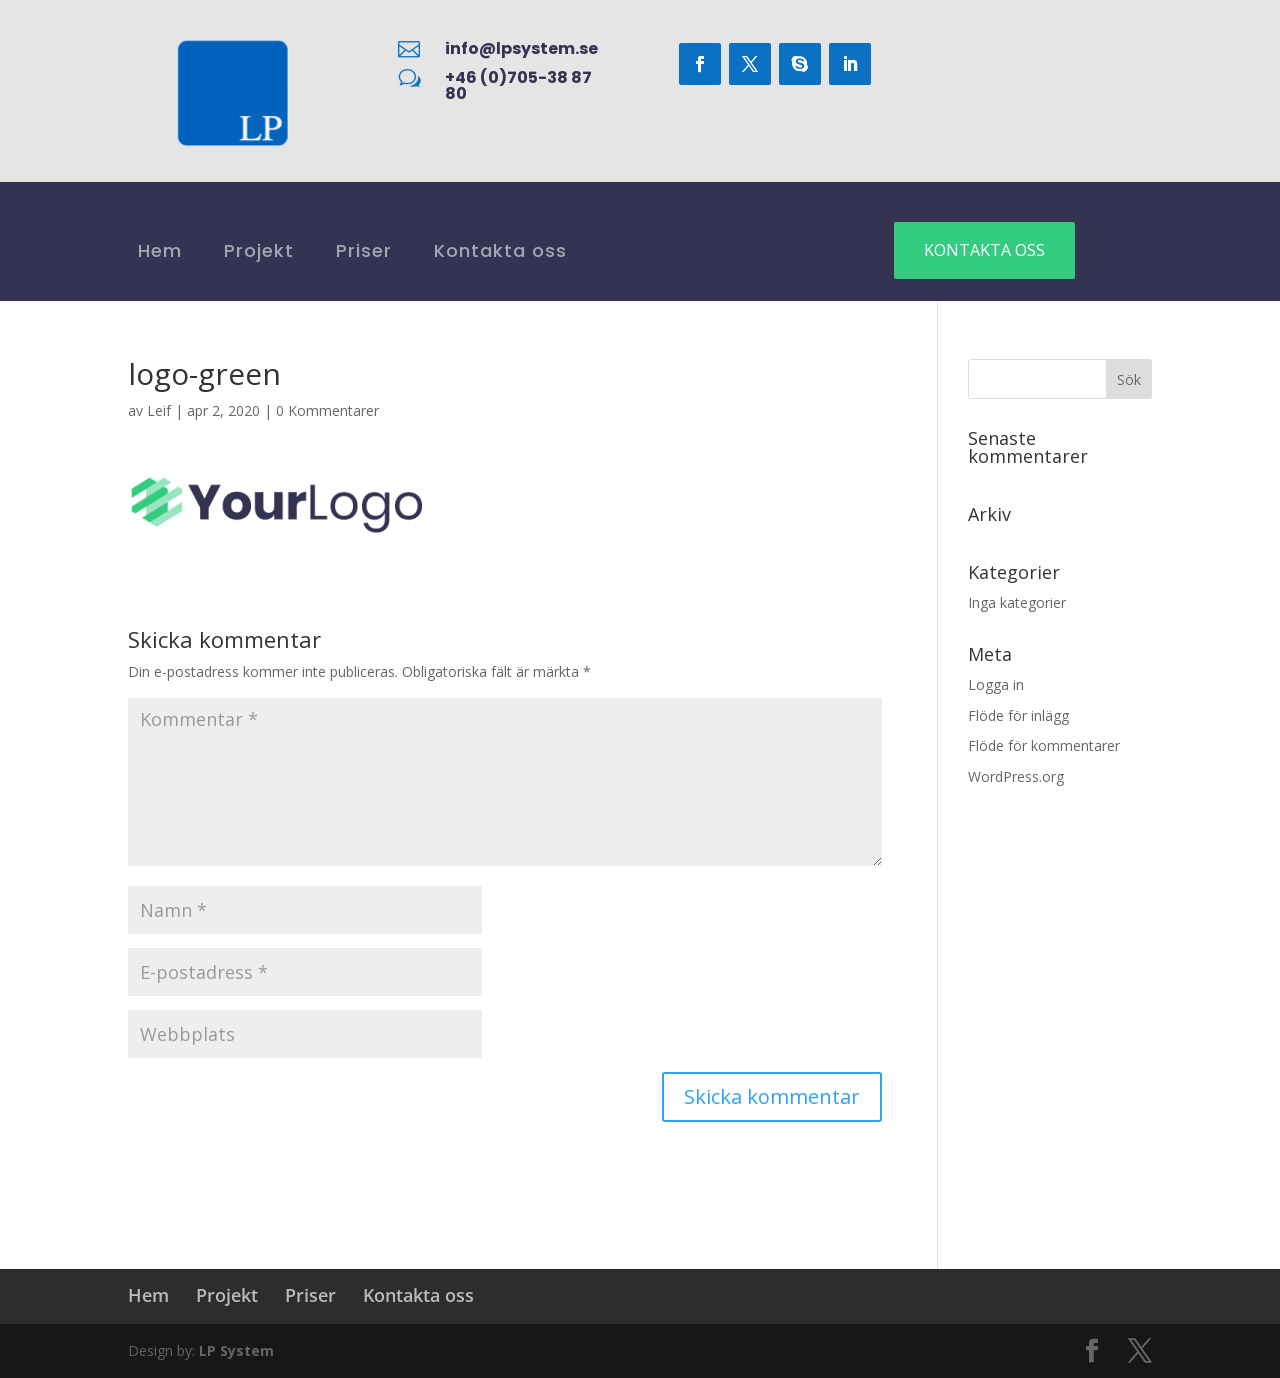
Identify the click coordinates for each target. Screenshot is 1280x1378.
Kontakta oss (500, 251)
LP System (236, 1350)
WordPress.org (1016, 776)
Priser (364, 251)
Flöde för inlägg (1018, 715)
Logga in (996, 684)
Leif (159, 410)
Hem (160, 251)
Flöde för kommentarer (1044, 745)
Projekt (259, 251)
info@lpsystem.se (521, 48)
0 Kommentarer (327, 410)
